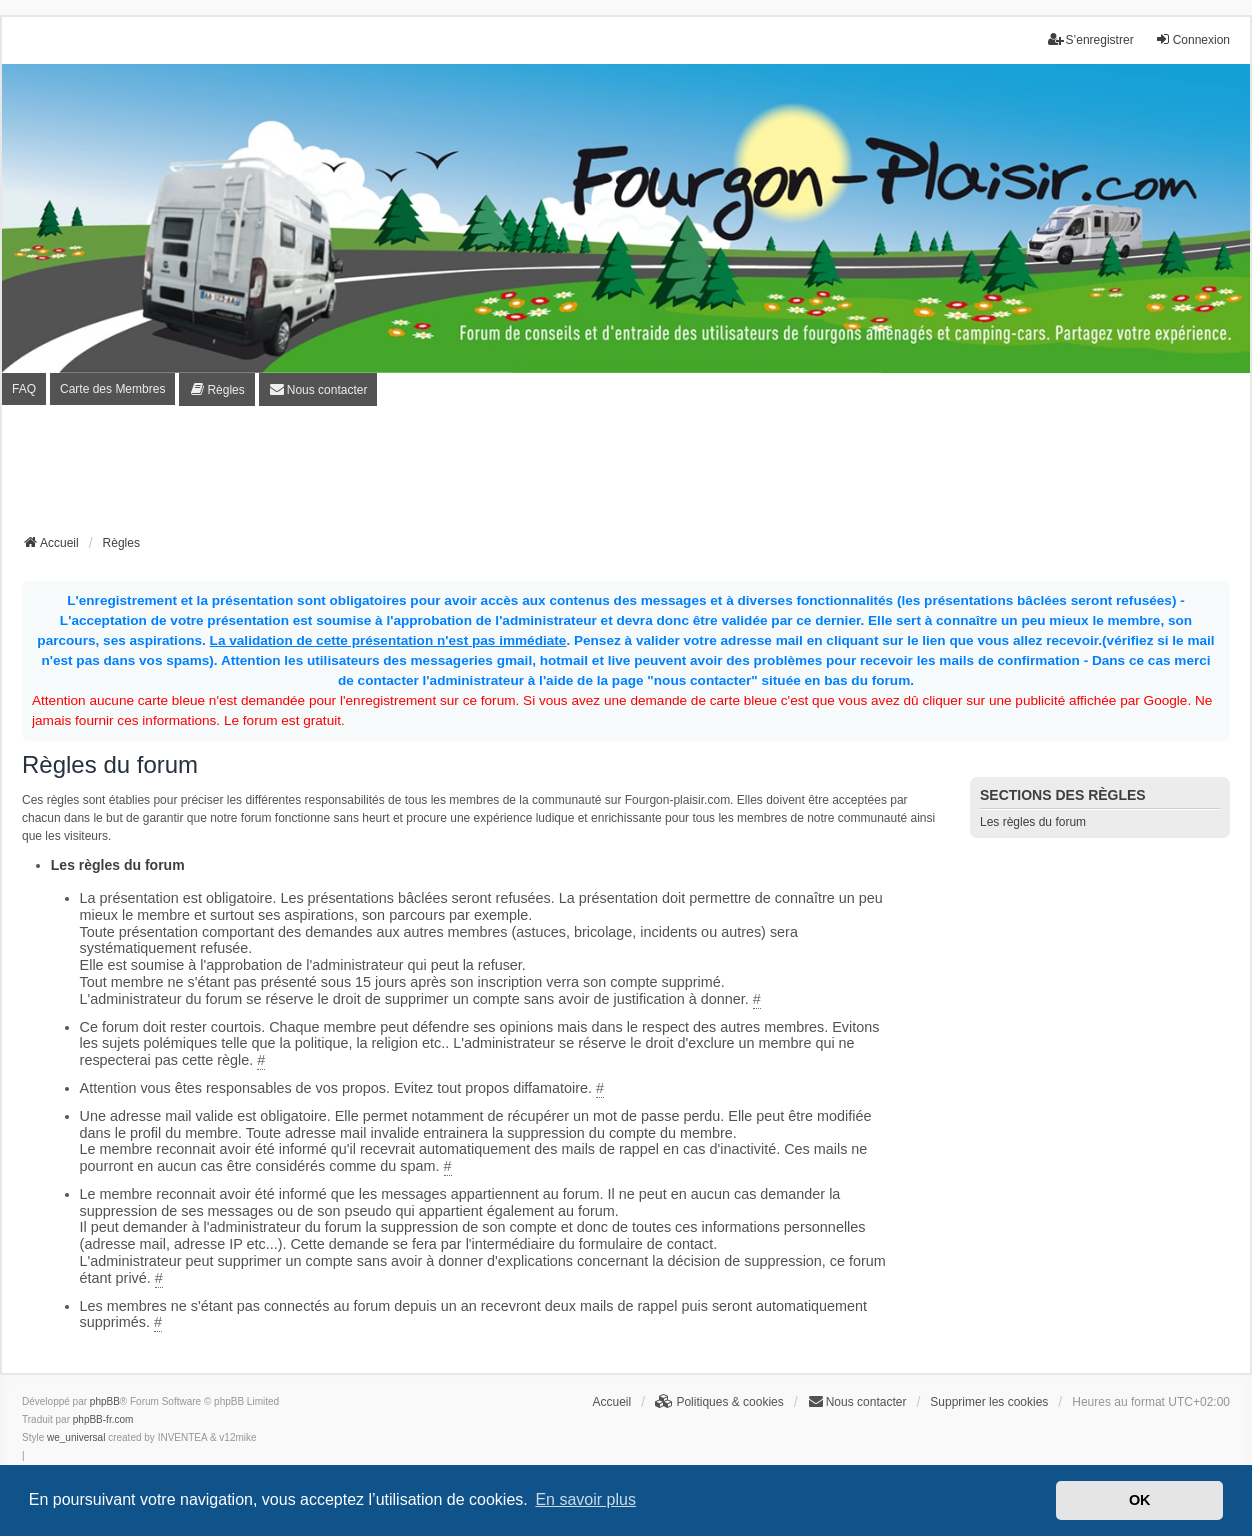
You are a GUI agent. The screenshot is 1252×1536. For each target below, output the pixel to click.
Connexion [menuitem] (1192, 39)
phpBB (105, 1401)
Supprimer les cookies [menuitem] (989, 1402)
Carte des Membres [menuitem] (112, 389)
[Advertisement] (626, 476)
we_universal (76, 1437)
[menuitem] (216, 389)
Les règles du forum (1033, 822)
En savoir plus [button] (585, 1499)
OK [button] (1140, 1500)
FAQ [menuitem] (24, 389)
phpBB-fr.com (103, 1419)
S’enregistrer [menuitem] (1091, 39)
